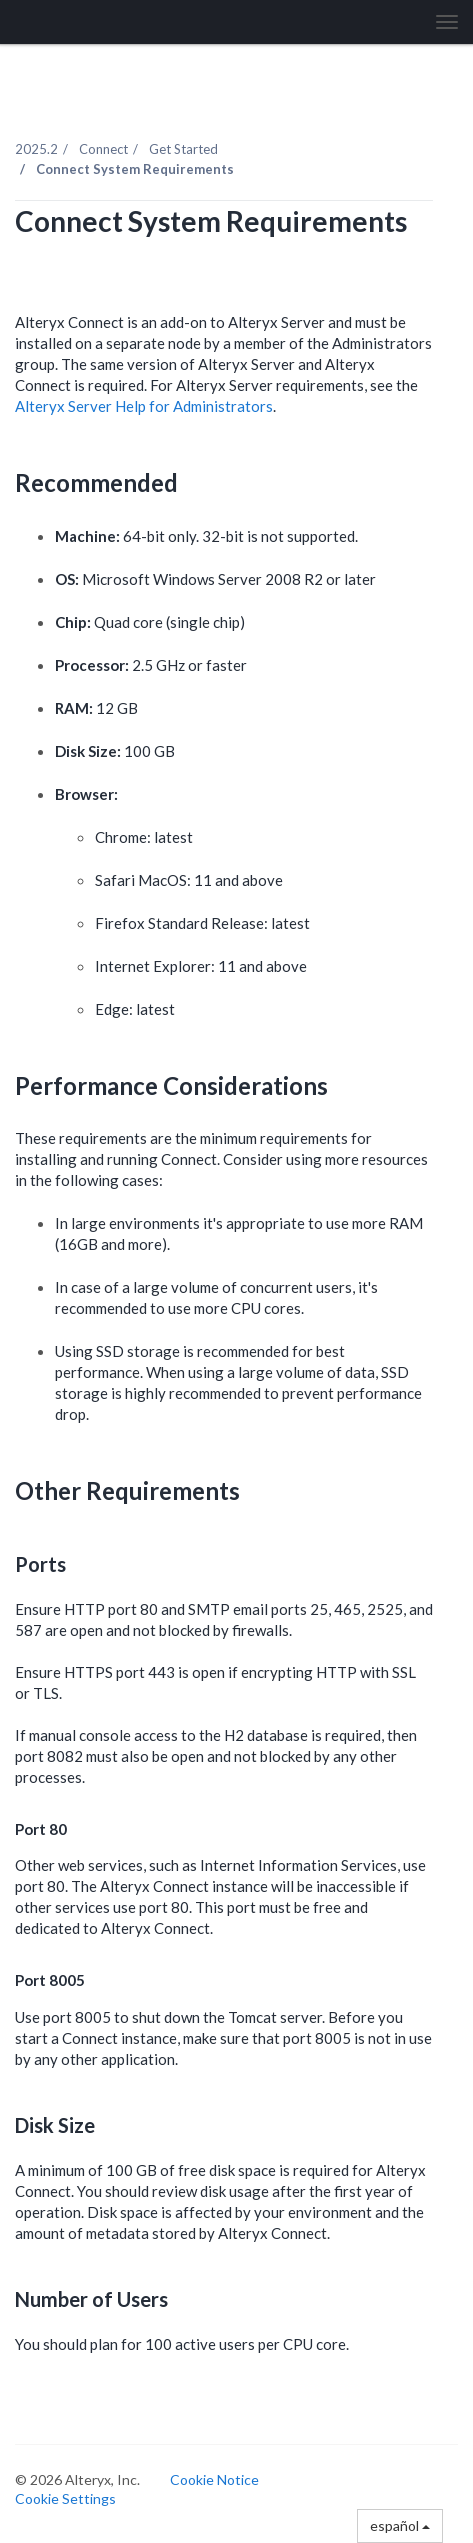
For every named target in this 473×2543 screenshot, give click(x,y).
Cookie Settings (65, 2498)
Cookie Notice (214, 2479)
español (400, 2525)
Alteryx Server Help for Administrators (144, 406)
